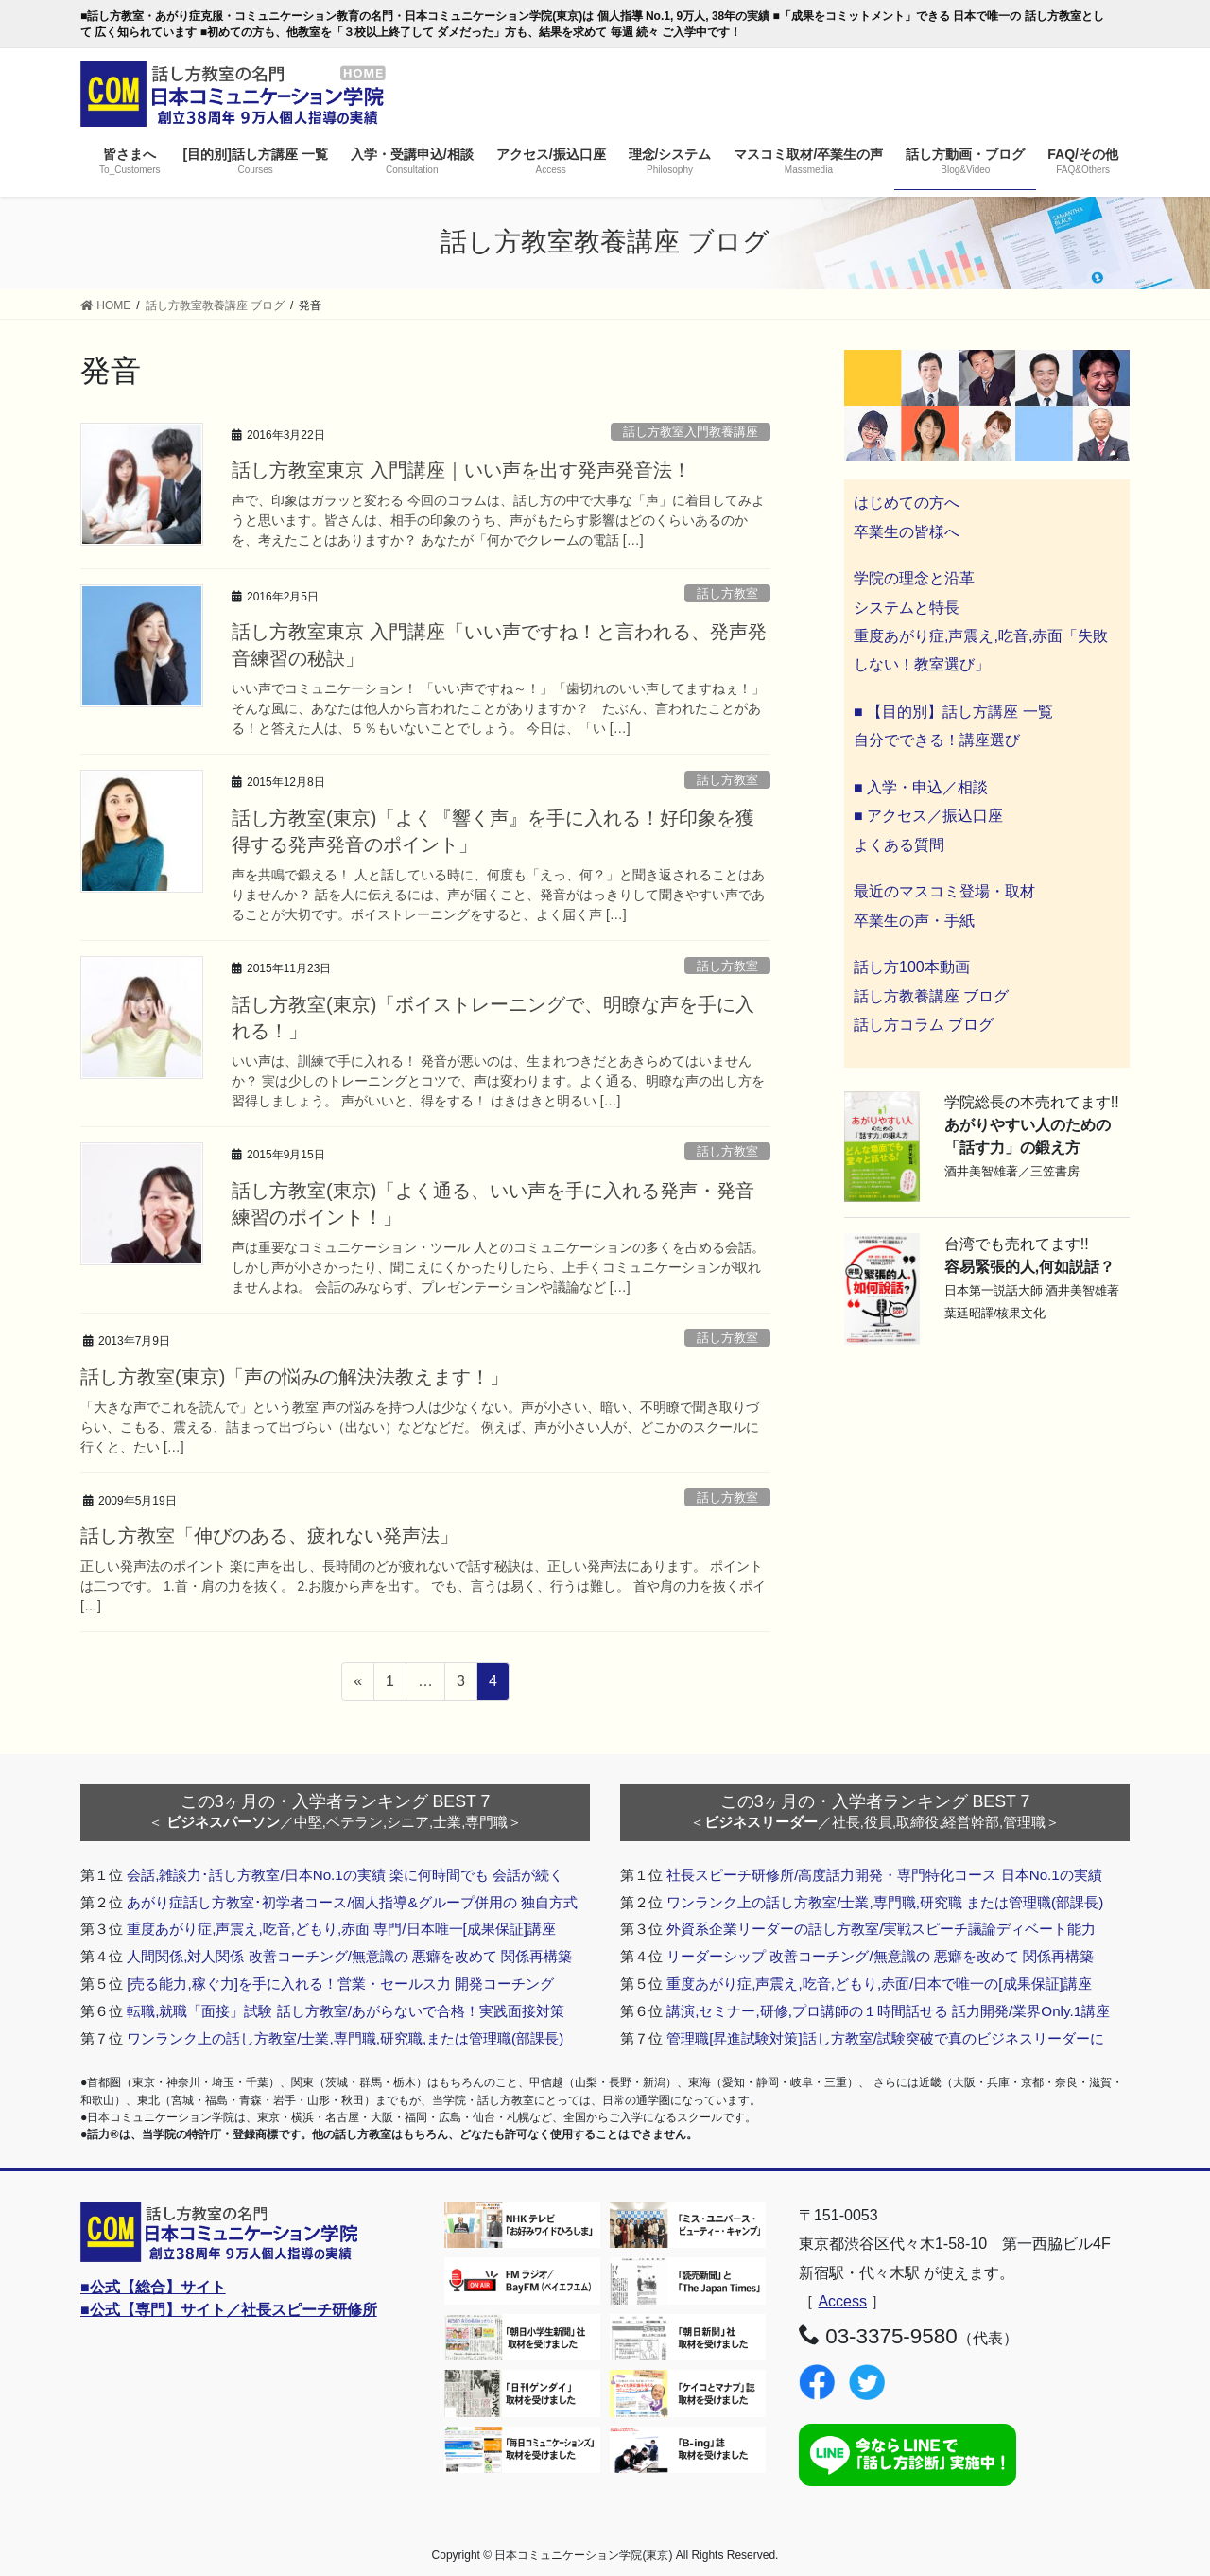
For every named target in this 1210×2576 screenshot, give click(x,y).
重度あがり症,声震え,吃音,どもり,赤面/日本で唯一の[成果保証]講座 (879, 1984)
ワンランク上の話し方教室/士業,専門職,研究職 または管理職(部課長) (884, 1902)
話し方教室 (727, 593)
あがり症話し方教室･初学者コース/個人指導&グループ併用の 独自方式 (352, 1902)
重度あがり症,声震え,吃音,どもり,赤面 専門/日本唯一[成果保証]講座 (341, 1929)
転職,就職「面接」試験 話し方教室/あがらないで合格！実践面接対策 (345, 2011)
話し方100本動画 (912, 967)
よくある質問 (899, 845)
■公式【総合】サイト (153, 2287)
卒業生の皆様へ (906, 532)
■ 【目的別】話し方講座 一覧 (953, 712)
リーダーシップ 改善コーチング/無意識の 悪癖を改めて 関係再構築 (880, 1956)
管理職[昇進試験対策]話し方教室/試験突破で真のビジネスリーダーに (885, 2038)
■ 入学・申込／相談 (921, 787)
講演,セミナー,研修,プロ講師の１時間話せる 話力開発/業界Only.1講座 (888, 2011)
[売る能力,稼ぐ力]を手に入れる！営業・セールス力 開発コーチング (340, 1984)
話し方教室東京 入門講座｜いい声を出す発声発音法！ (461, 470)
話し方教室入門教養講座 (690, 432)
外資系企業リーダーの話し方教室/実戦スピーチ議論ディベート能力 (881, 1929)
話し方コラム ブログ (924, 1025)
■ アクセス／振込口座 (928, 816)
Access (842, 2301)
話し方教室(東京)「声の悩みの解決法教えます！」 (294, 1376)
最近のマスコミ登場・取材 (944, 891)
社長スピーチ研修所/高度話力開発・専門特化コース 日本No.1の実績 (884, 1875)
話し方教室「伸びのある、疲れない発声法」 (269, 1535)
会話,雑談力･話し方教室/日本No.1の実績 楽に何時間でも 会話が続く (345, 1875)
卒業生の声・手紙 (914, 921)
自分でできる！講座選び (937, 740)
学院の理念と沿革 (914, 578)
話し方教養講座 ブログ (931, 996)
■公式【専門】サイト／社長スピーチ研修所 (228, 2310)
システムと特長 (906, 608)
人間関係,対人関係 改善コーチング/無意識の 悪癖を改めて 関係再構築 (349, 1956)
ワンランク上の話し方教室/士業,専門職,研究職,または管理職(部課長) (345, 2038)
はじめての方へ (906, 503)
